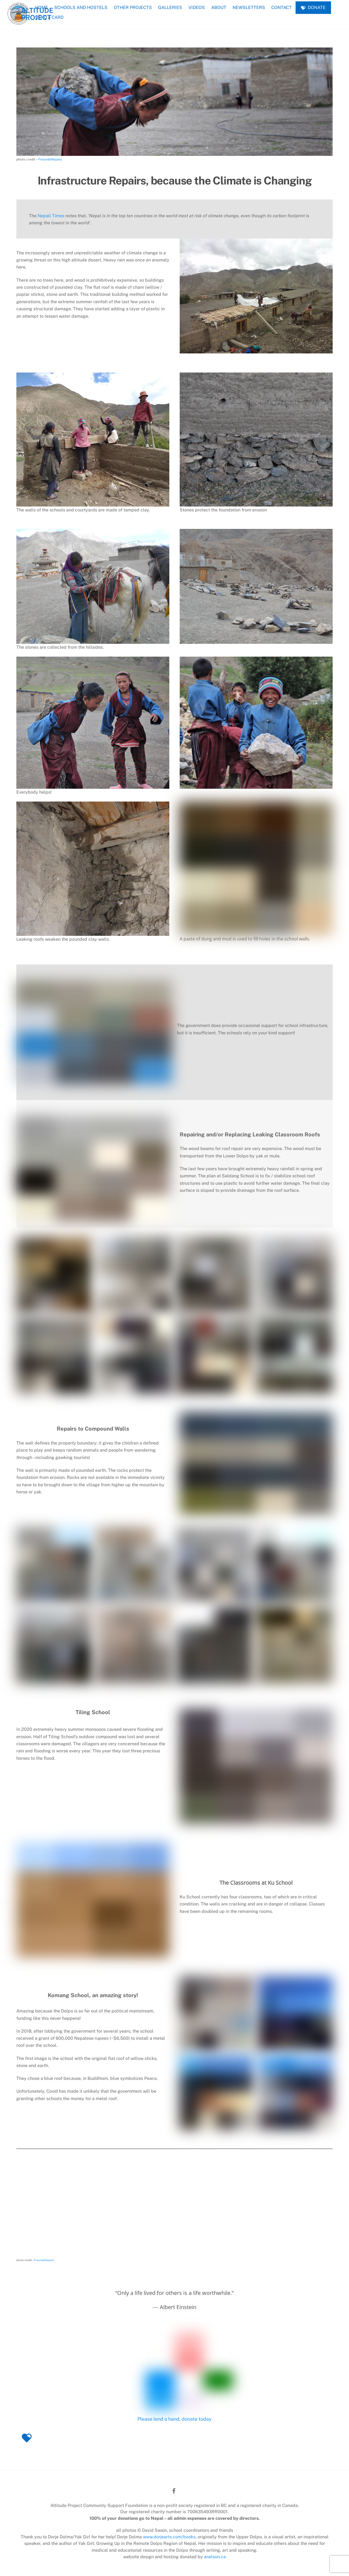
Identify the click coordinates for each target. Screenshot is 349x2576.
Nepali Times (51, 215)
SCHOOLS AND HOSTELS (80, 7)
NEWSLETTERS (249, 7)
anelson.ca (215, 2556)
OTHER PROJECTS (133, 7)
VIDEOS (196, 7)
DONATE (313, 7)
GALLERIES (170, 7)
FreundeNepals (50, 159)
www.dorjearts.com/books (169, 2536)
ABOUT (218, 7)
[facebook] (174, 2490)
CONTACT (281, 7)
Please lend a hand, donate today (174, 2419)
